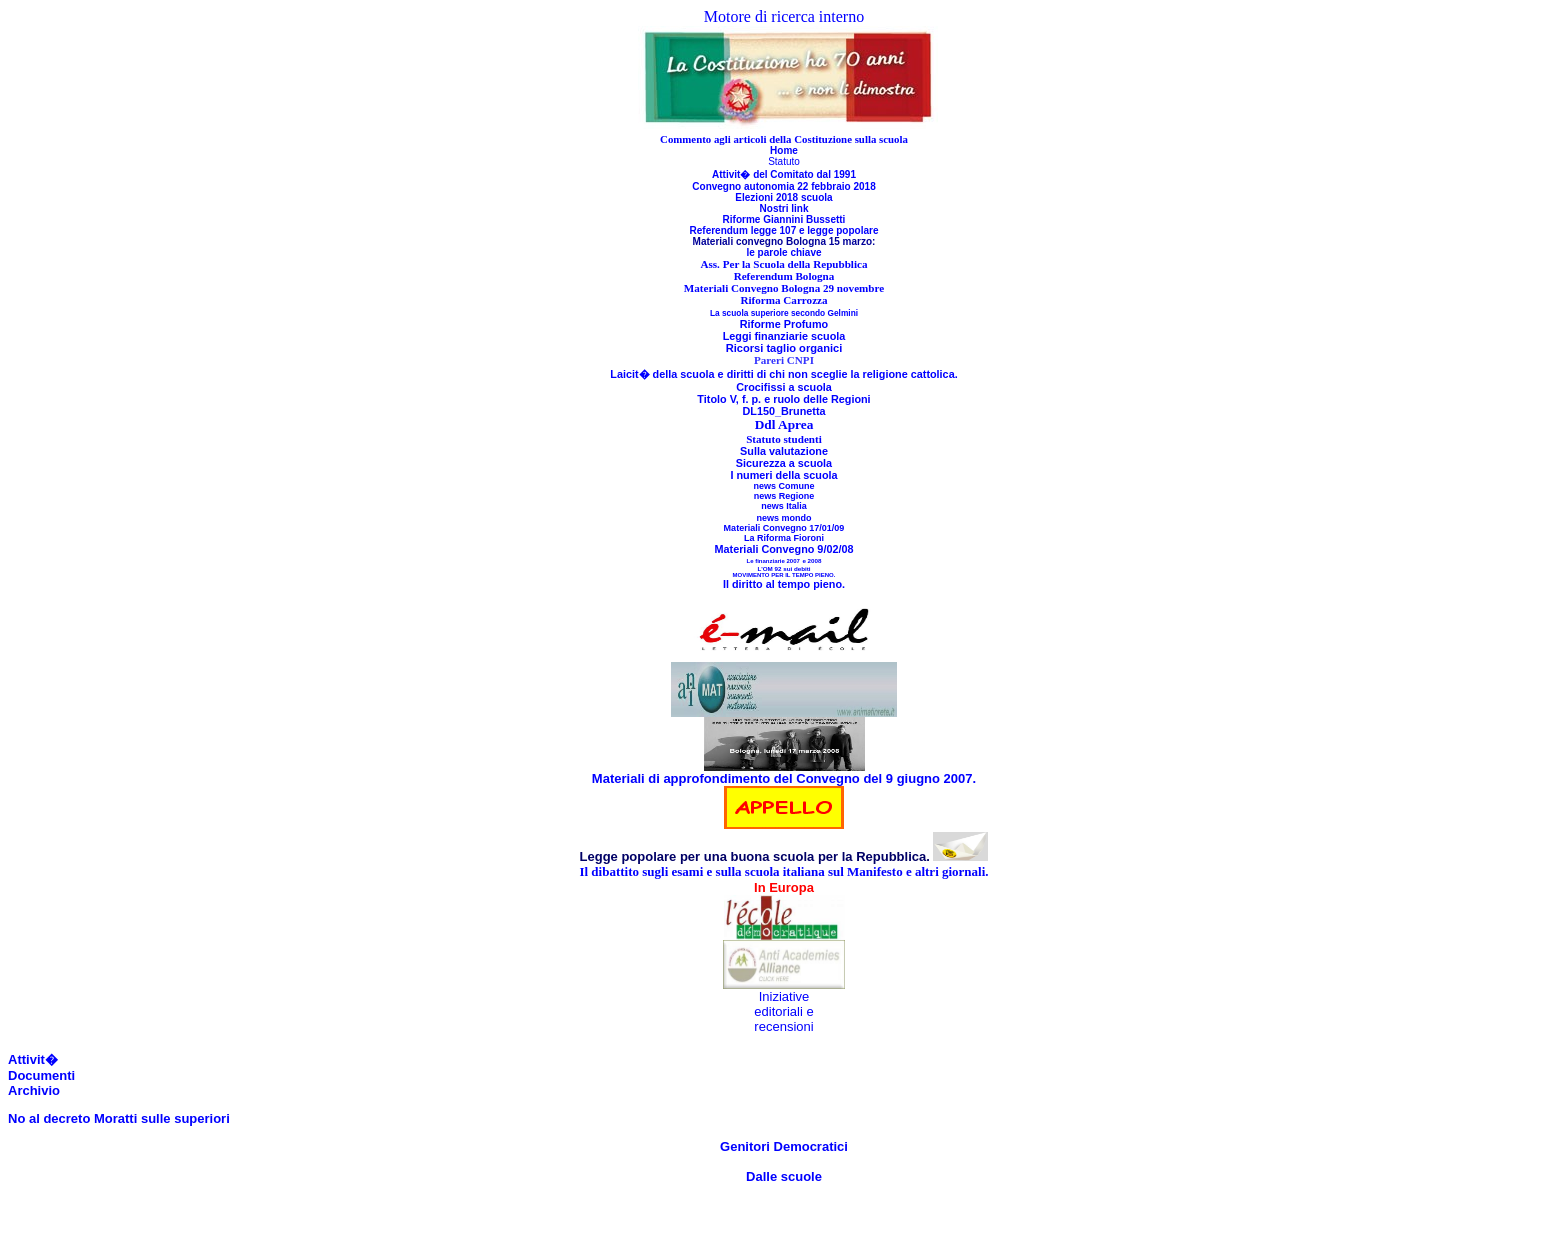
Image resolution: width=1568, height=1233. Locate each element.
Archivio (34, 1090)
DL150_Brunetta (783, 411)
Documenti (41, 1075)
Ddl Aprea (784, 424)
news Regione (784, 496)
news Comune (783, 486)
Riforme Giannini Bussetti (784, 219)
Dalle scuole (784, 1176)
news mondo (783, 518)
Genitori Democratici (784, 1146)
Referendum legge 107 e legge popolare (784, 230)
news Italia (784, 506)
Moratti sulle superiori (159, 1118)
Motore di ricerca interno (784, 16)
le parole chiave (783, 252)
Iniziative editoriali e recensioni (783, 1011)
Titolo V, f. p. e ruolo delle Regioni (783, 399)
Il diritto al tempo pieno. (784, 584)
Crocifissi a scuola (784, 387)
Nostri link (784, 208)
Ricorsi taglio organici (784, 348)
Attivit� (33, 1059)
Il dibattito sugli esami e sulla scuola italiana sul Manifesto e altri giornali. (783, 871)
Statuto (784, 161)
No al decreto (49, 1118)
